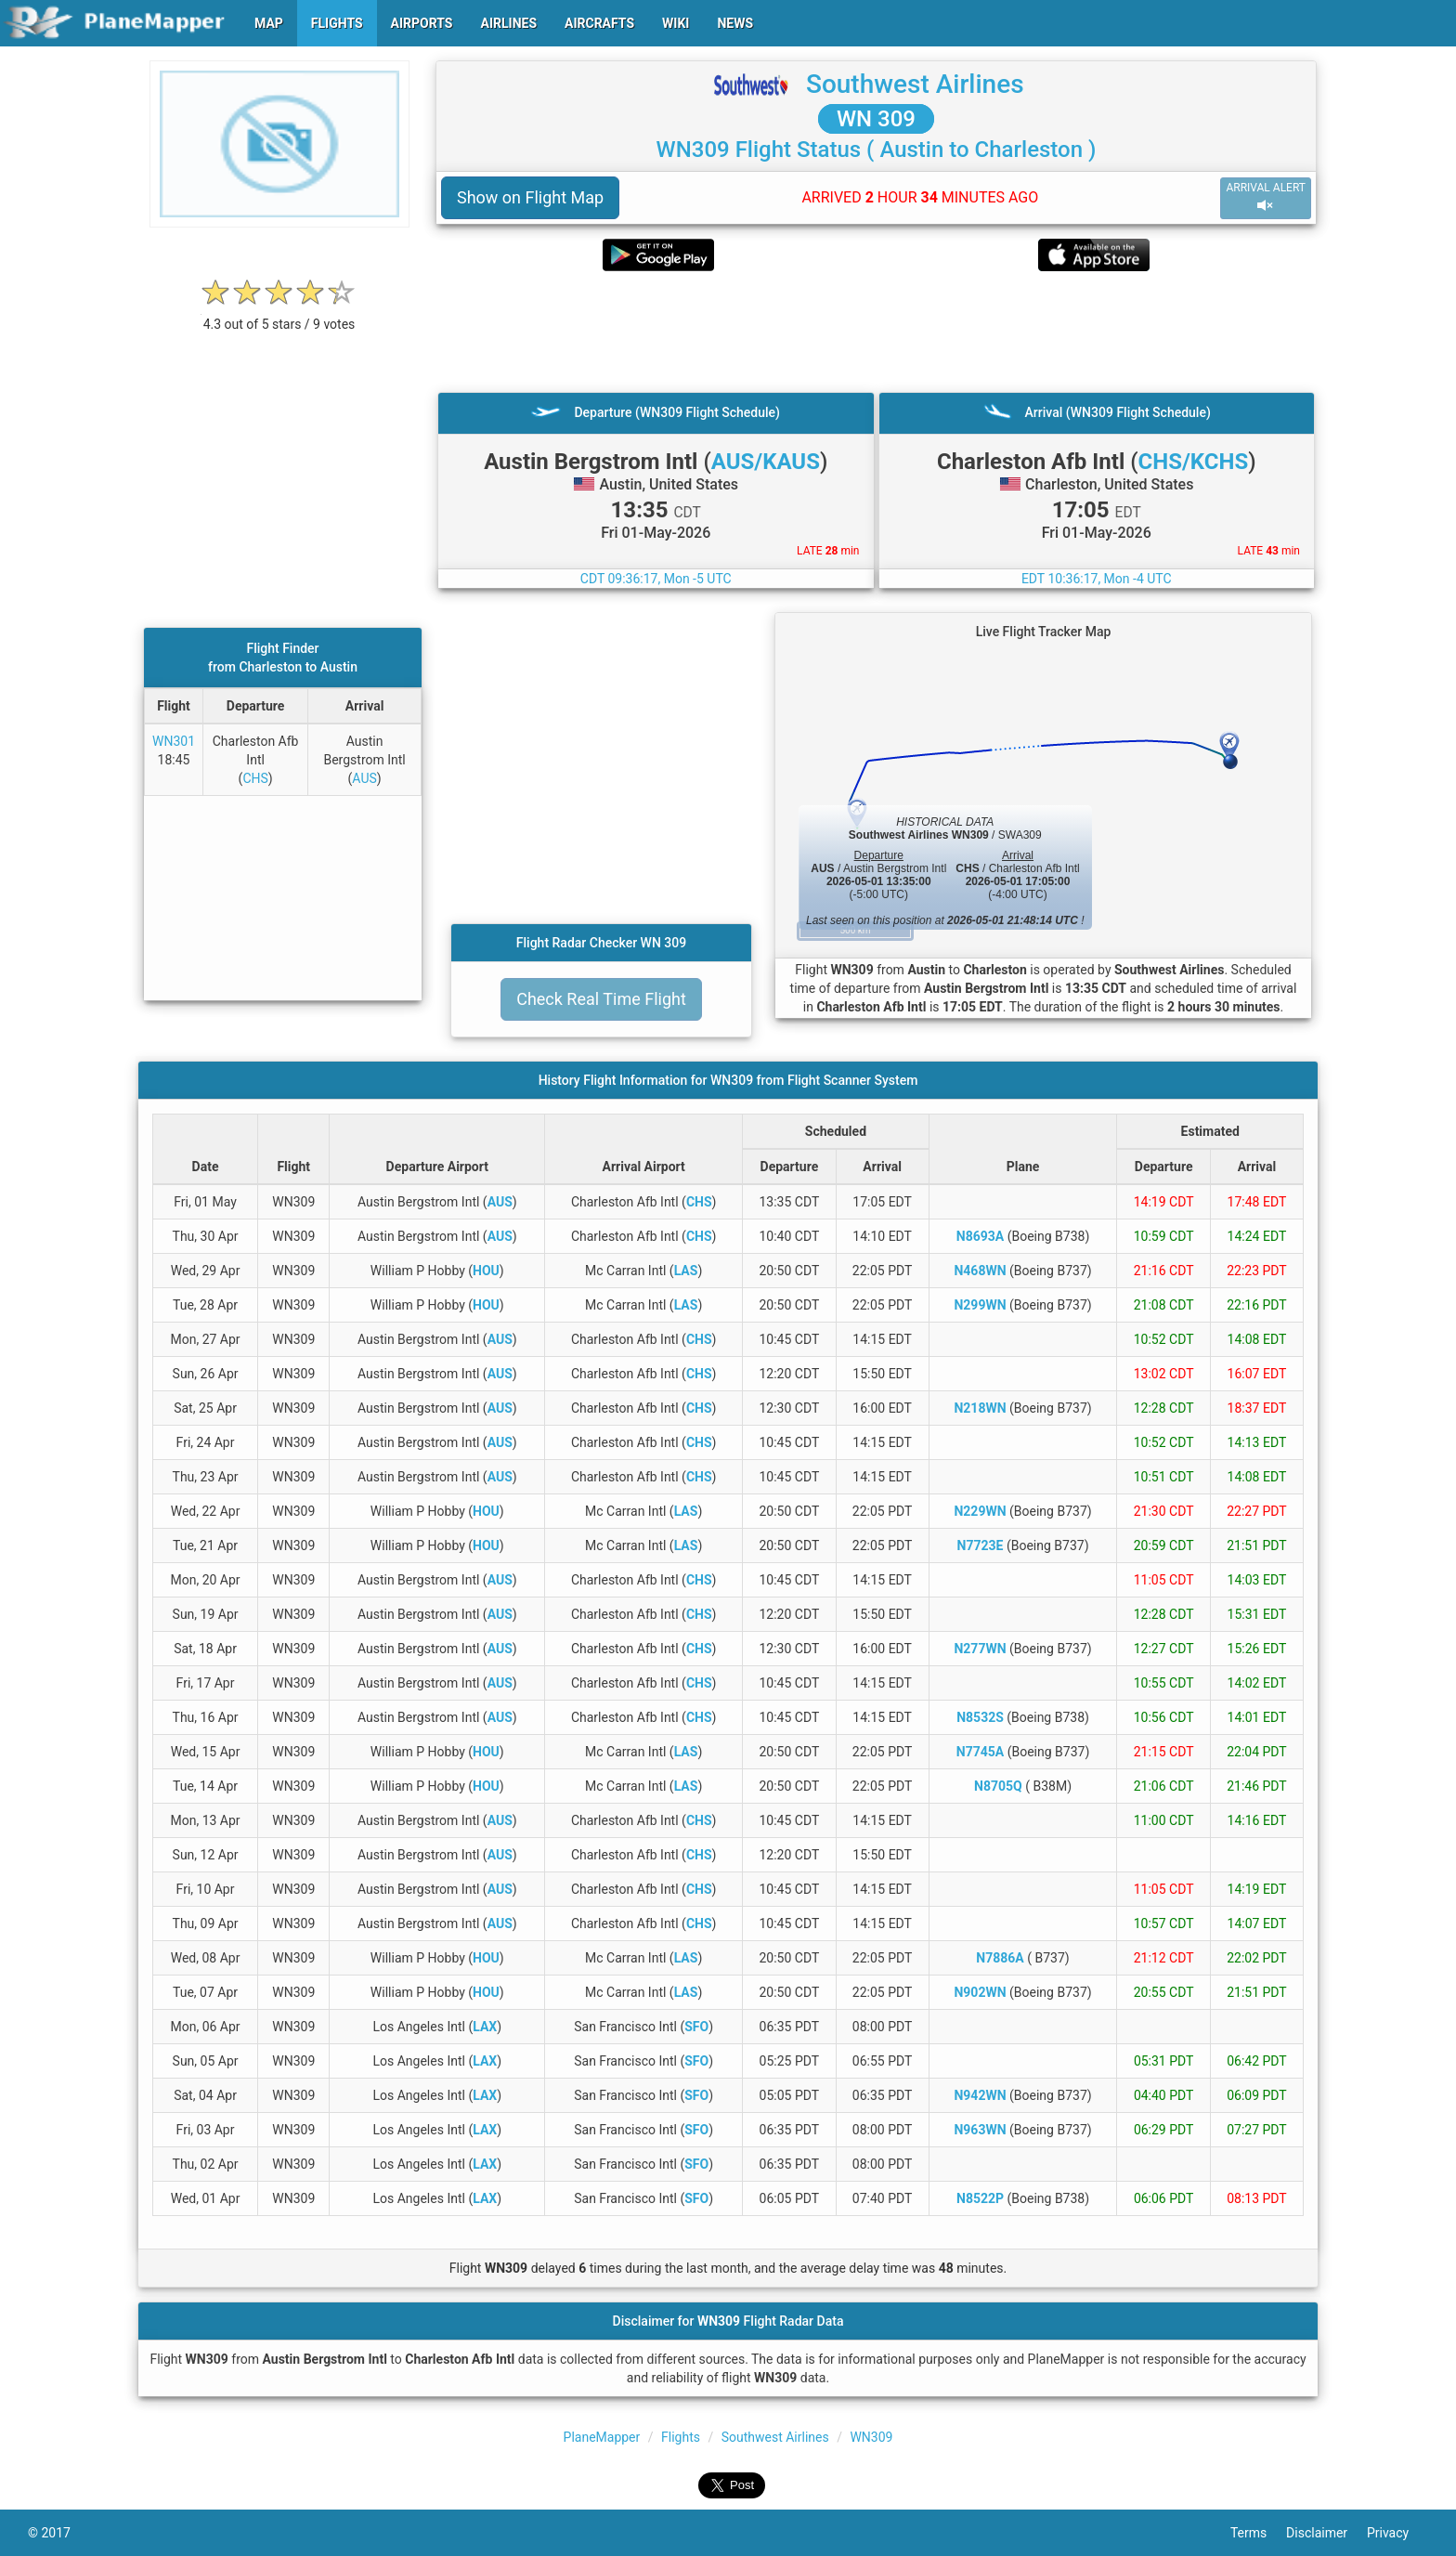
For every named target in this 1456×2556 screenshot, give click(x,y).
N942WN (980, 2095)
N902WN (980, 1992)
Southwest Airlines (915, 84)
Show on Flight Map (530, 197)
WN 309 (876, 119)
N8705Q (998, 1786)
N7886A (999, 1957)
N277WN (980, 1648)
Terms (1258, 2532)
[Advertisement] (876, 331)
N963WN (980, 2129)
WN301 (173, 741)
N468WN (980, 1270)
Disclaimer (1326, 2532)
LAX (485, 2026)
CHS (254, 778)
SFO (696, 2026)
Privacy (1397, 2532)
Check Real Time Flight (601, 999)
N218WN (980, 1408)
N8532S (980, 1717)
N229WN (980, 1511)
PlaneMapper (602, 2437)
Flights (680, 2437)
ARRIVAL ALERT (1266, 197)
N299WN (980, 1305)
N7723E (980, 1545)
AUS (364, 778)
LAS (686, 1270)
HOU (486, 1270)
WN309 (871, 2437)
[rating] (279, 314)
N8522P (980, 2198)
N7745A (980, 1751)
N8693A (980, 1236)
